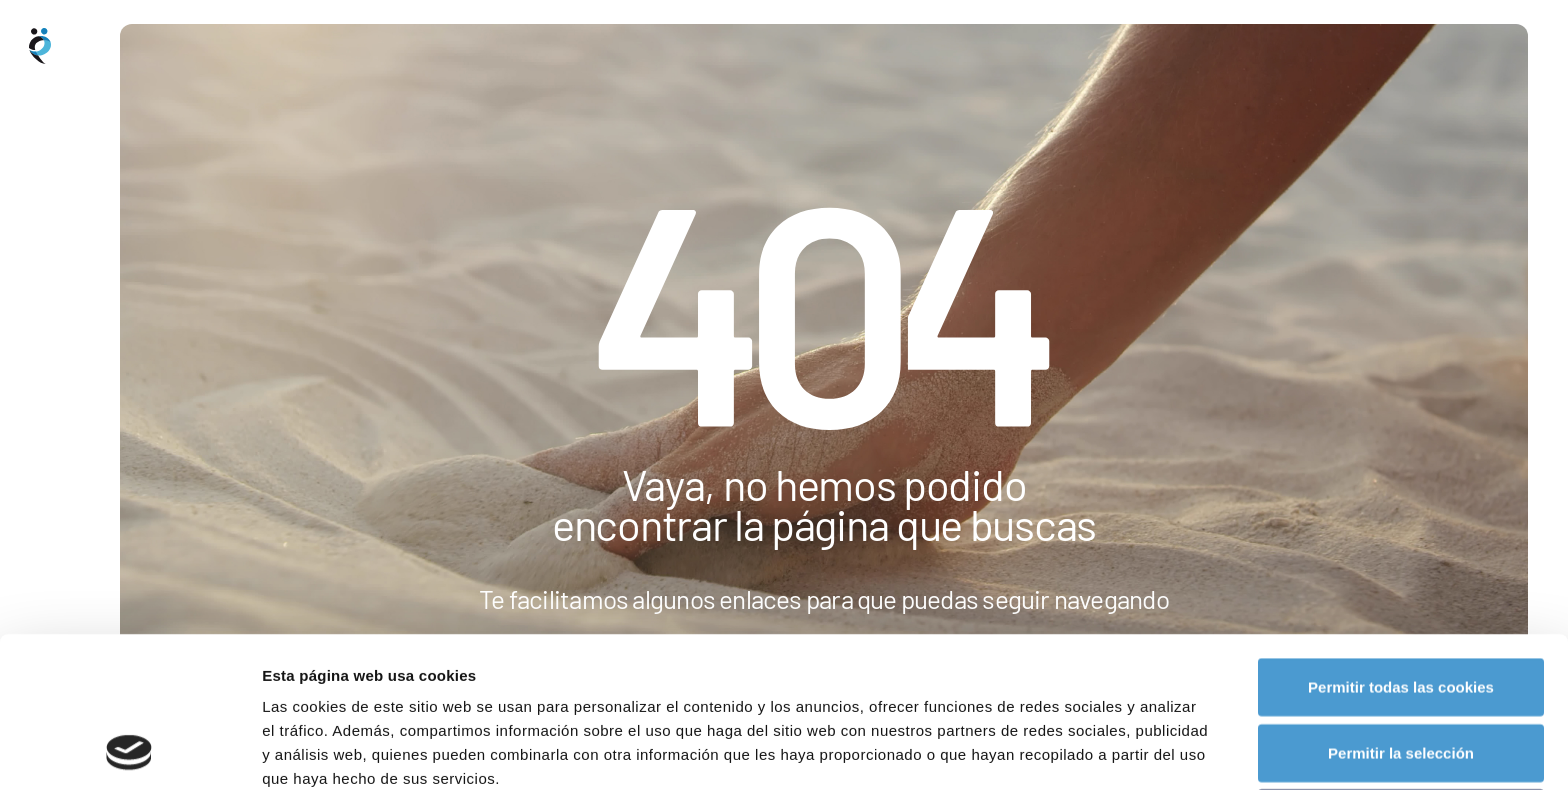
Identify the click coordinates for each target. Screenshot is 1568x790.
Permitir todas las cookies (1401, 545)
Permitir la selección (1401, 611)
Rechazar (1401, 676)
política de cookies (677, 685)
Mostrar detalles (1074, 750)
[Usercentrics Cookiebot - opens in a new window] (129, 751)
